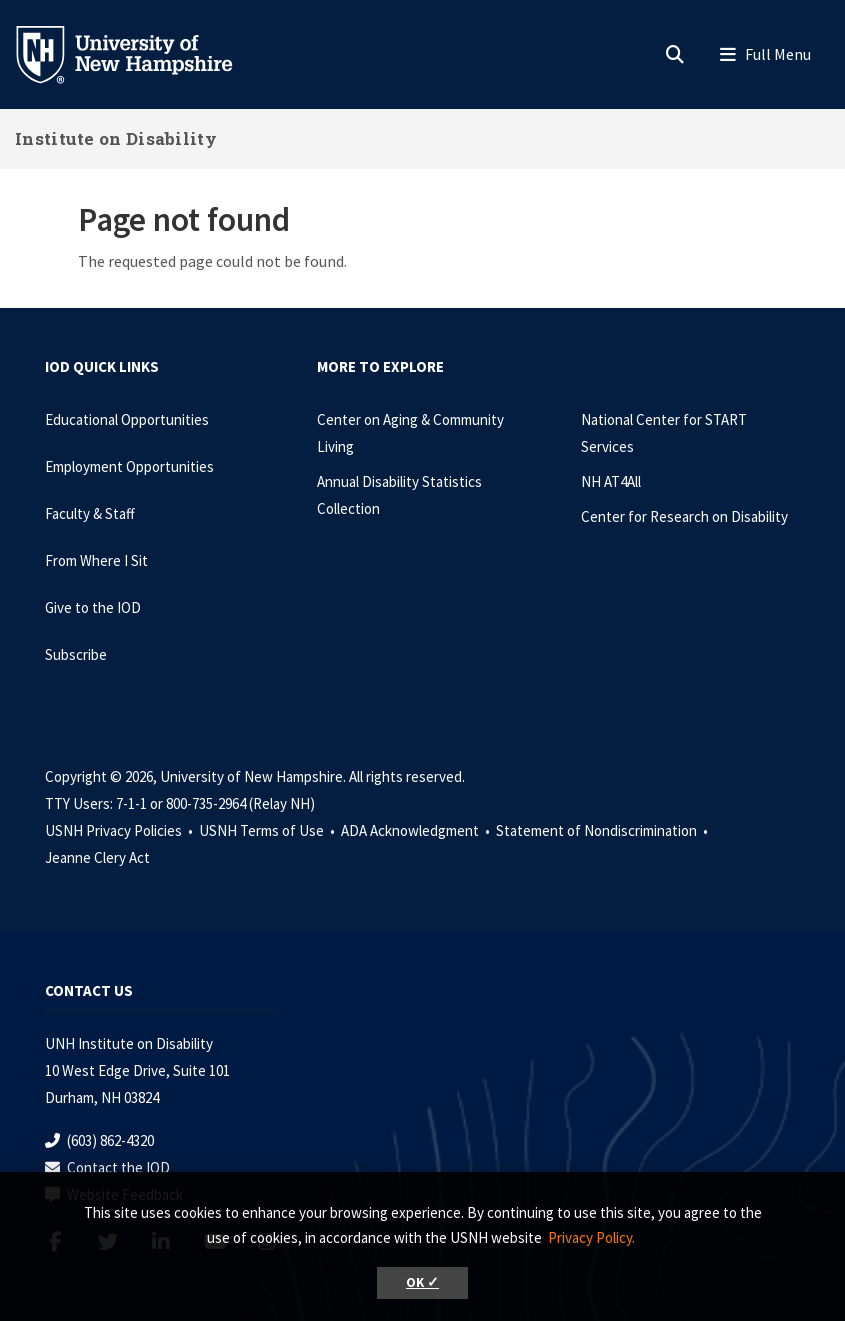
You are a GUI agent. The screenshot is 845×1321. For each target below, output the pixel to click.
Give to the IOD (93, 607)
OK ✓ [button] (422, 1282)
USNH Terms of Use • (268, 830)
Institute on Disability (116, 138)
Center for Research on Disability (684, 516)
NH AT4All (611, 481)
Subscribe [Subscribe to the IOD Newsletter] (76, 654)
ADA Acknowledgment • (417, 830)
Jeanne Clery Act (97, 857)
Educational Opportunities (127, 419)
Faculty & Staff (90, 513)
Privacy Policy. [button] (591, 1237)
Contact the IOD (118, 1167)
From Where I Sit (96, 560)
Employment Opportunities (129, 466)
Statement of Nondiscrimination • (603, 830)
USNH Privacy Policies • (120, 830)
